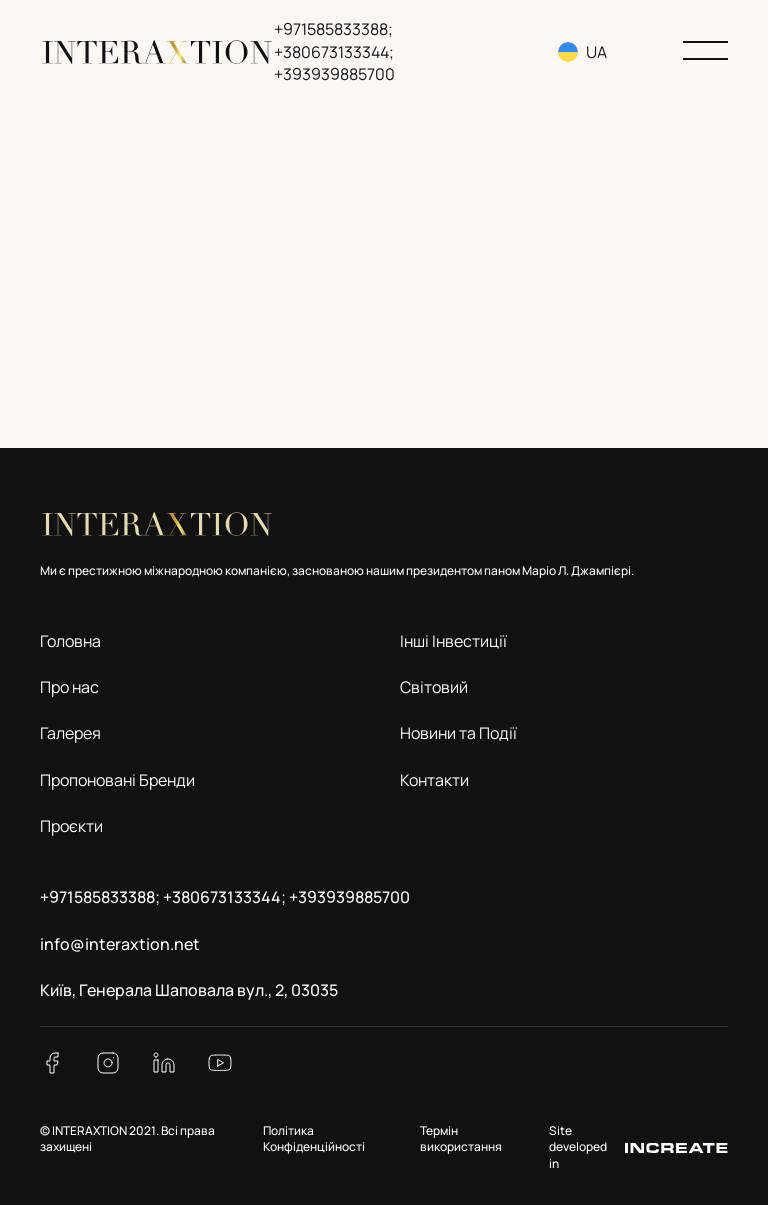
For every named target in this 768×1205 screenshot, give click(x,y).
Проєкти (71, 826)
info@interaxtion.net (120, 944)
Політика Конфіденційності (314, 1139)
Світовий (434, 687)
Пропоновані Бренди (117, 780)
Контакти (434, 780)
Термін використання (461, 1139)
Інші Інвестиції (453, 641)
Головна (70, 641)
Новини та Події (458, 733)
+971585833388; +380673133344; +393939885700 (334, 51)
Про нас (69, 687)
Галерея (70, 733)
